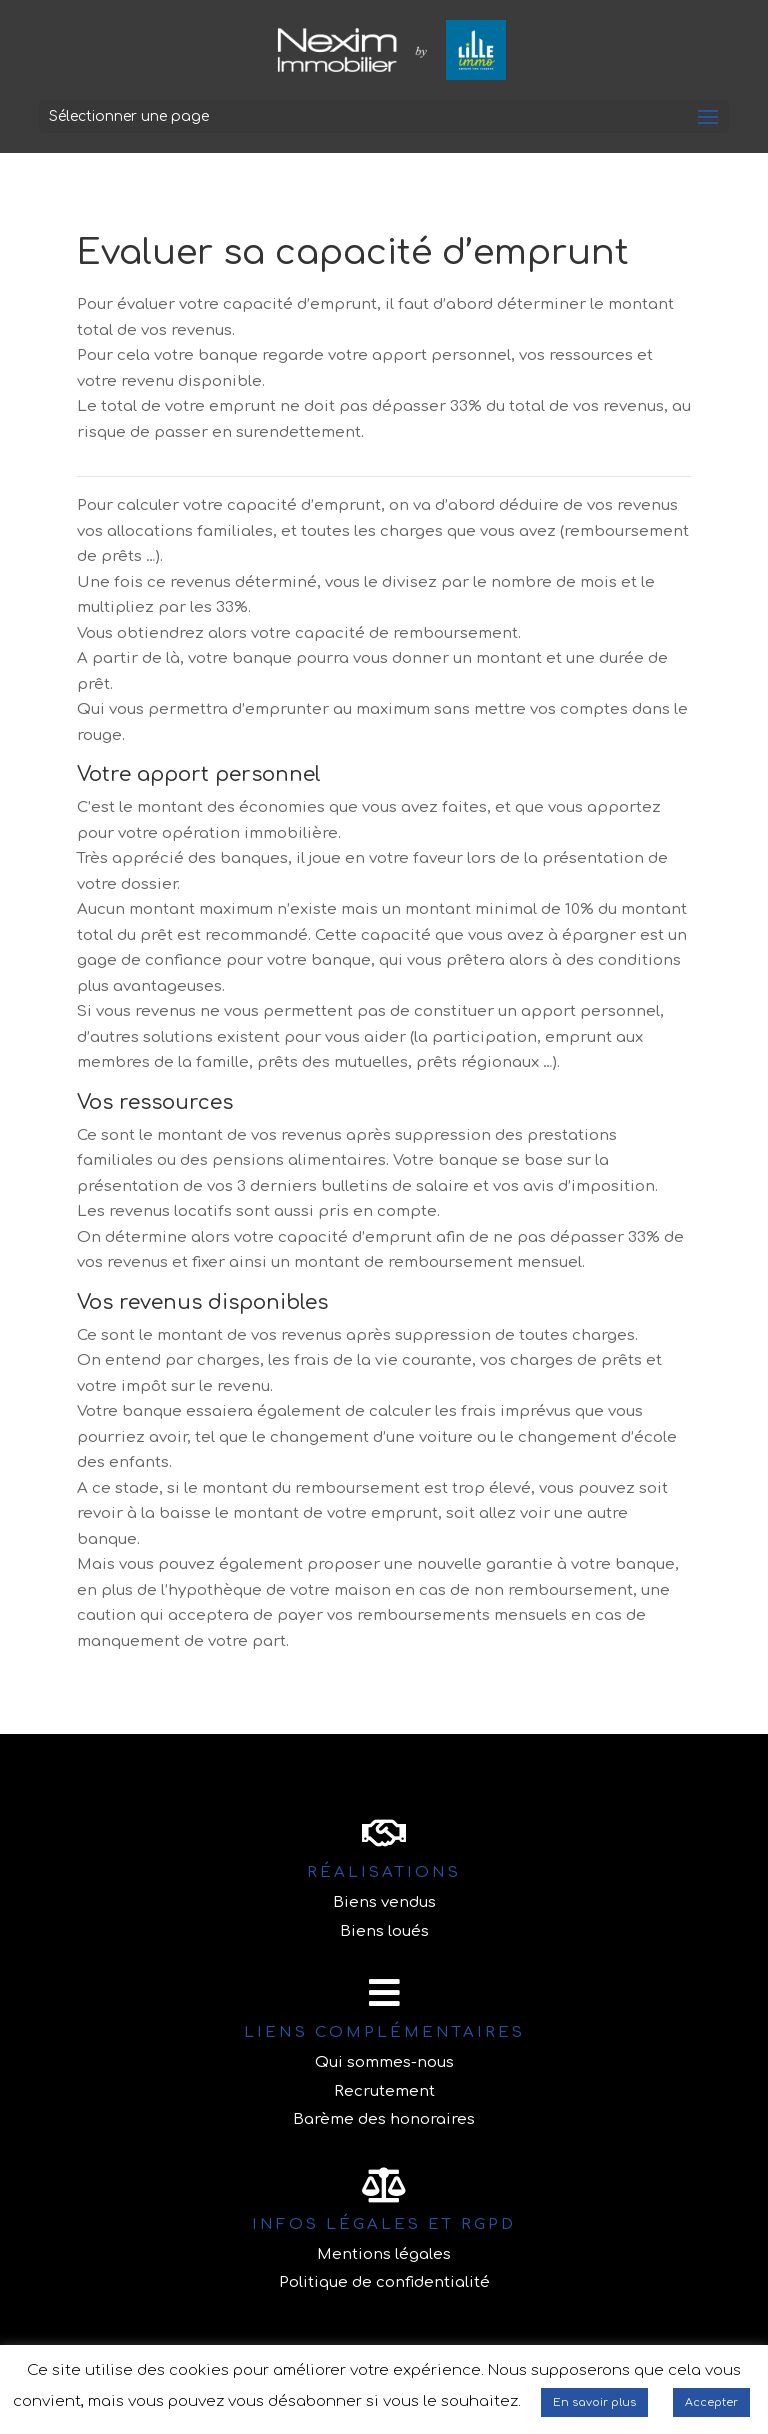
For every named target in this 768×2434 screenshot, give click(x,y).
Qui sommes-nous (384, 2062)
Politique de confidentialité (384, 2282)
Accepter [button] (711, 2402)
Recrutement (384, 2091)
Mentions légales (384, 2254)
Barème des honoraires (384, 2119)
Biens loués (384, 1931)
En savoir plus (594, 2402)
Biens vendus (384, 1902)
